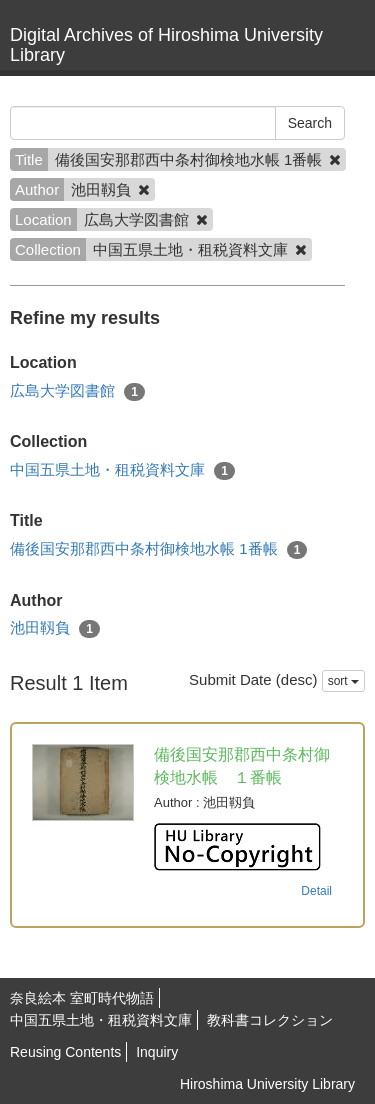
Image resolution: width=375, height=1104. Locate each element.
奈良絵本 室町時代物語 (82, 998)
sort (343, 681)
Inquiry (157, 1052)
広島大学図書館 (77, 391)
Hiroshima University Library (267, 1084)
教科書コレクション (270, 1020)
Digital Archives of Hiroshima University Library (166, 45)
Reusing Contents (65, 1052)
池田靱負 (55, 628)
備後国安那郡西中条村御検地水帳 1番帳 (158, 549)
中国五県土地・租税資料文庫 (122, 470)
